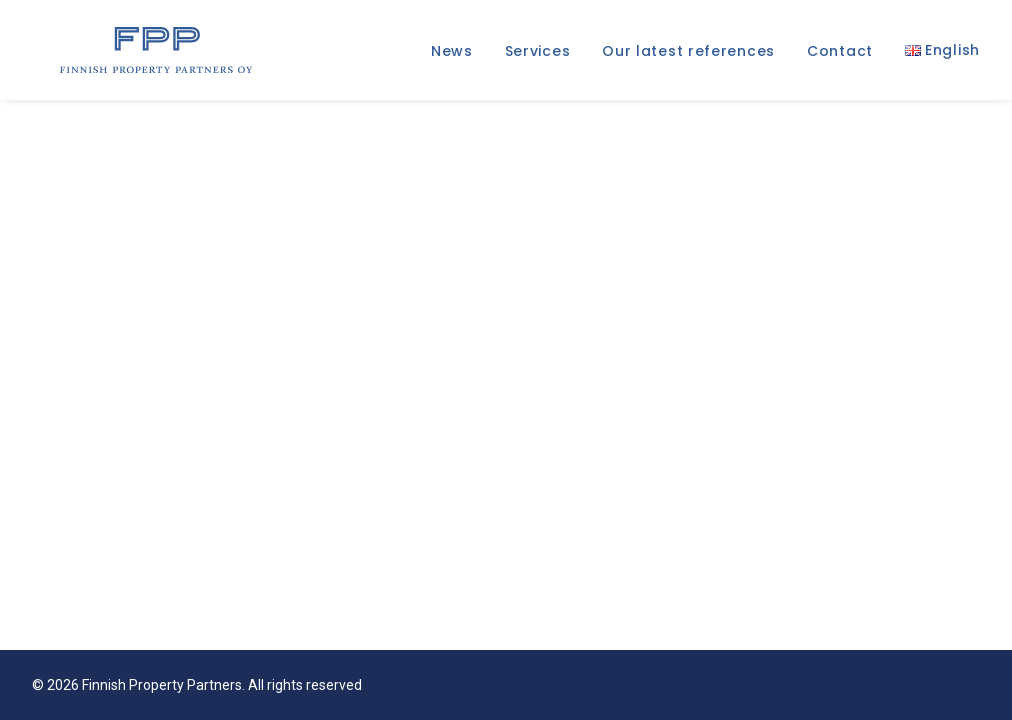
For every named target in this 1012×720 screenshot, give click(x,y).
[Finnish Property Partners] (144, 54)
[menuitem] (459, 55)
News (452, 55)
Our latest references (688, 55)
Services (538, 55)
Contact (840, 55)
